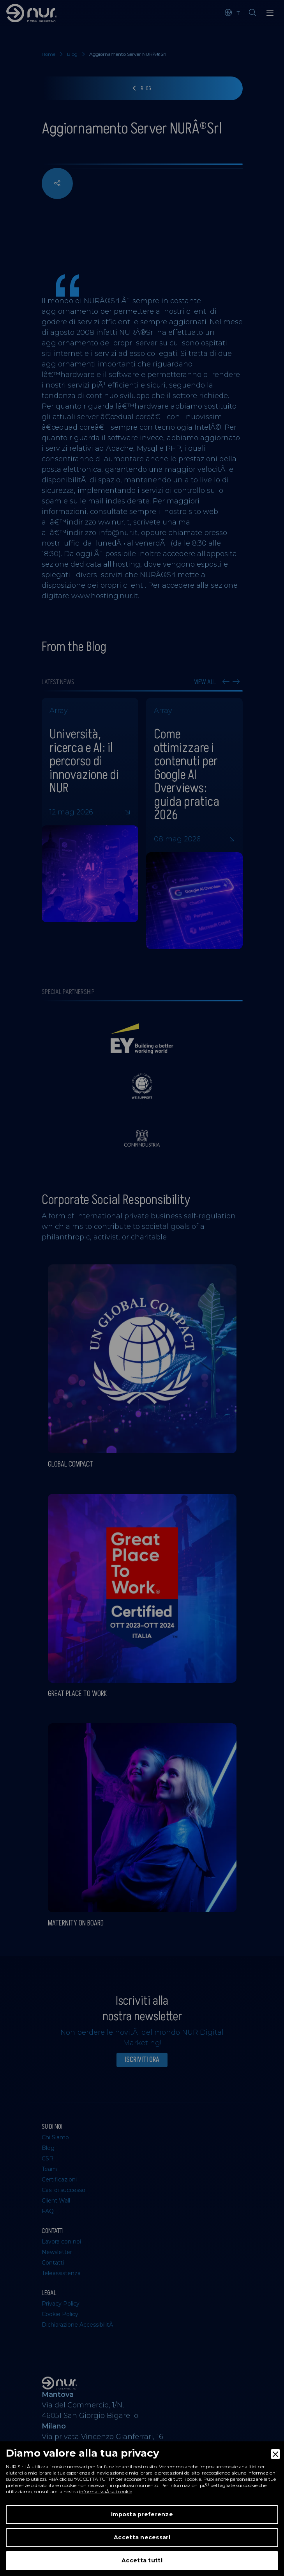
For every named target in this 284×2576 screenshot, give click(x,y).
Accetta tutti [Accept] (142, 2560)
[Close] (275, 2454)
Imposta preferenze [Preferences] (142, 2514)
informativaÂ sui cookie (105, 2491)
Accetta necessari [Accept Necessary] (142, 2537)
